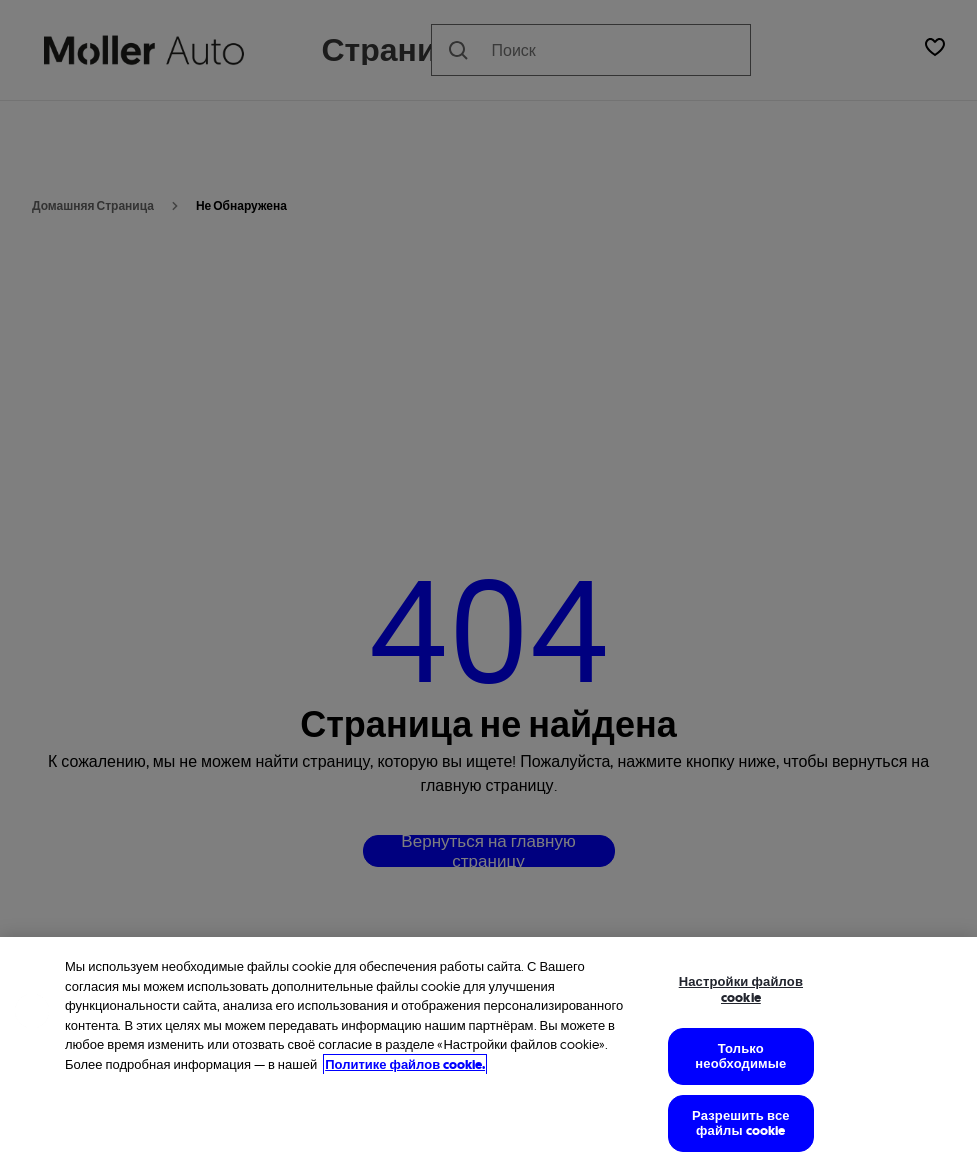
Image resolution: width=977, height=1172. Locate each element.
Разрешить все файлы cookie (741, 1123)
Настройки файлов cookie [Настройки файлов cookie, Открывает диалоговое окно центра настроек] (741, 989)
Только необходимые (740, 1056)
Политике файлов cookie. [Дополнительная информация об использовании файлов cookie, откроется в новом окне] (405, 1064)
